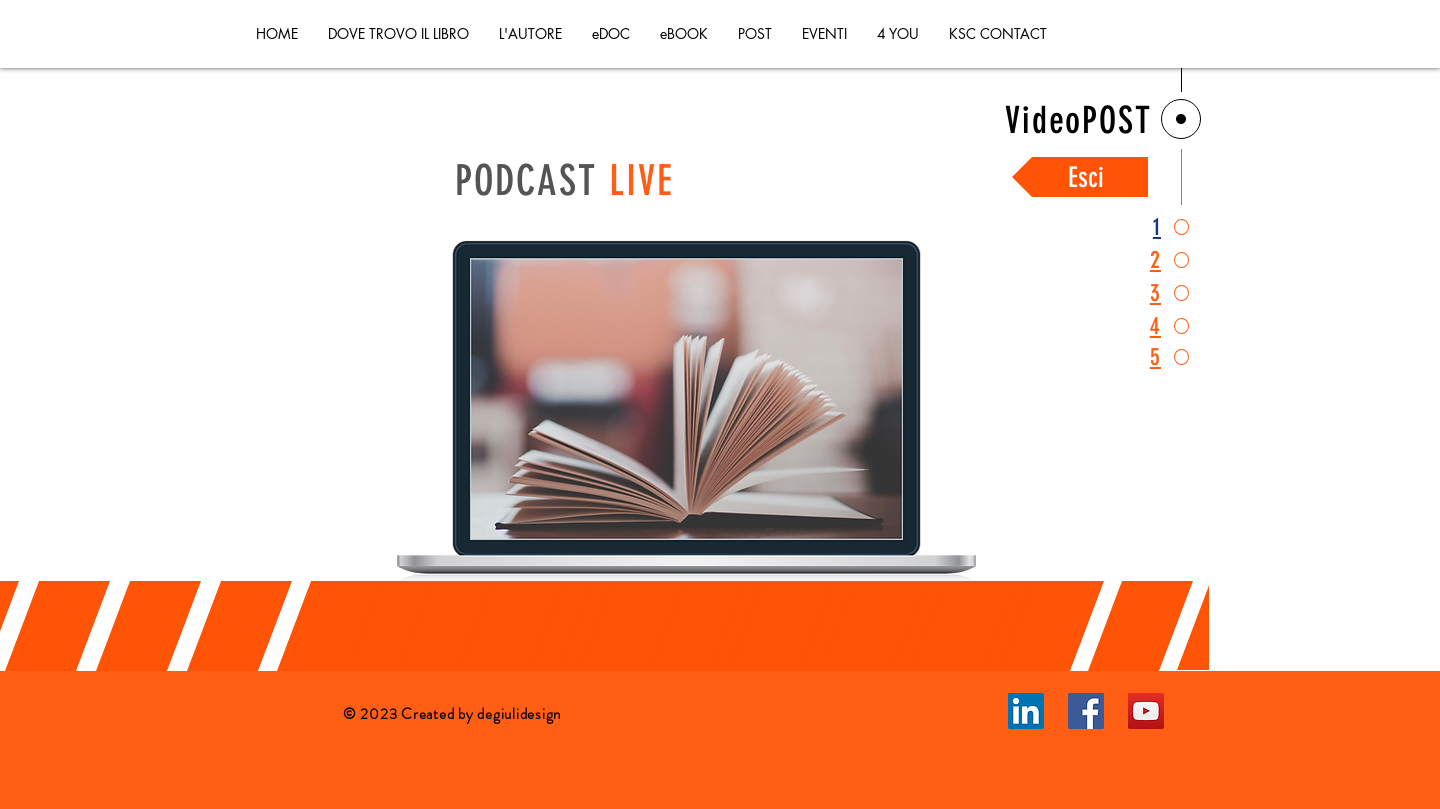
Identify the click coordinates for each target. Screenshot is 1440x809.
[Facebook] (1086, 711)
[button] (755, 34)
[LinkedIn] (1026, 711)
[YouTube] (1146, 711)
